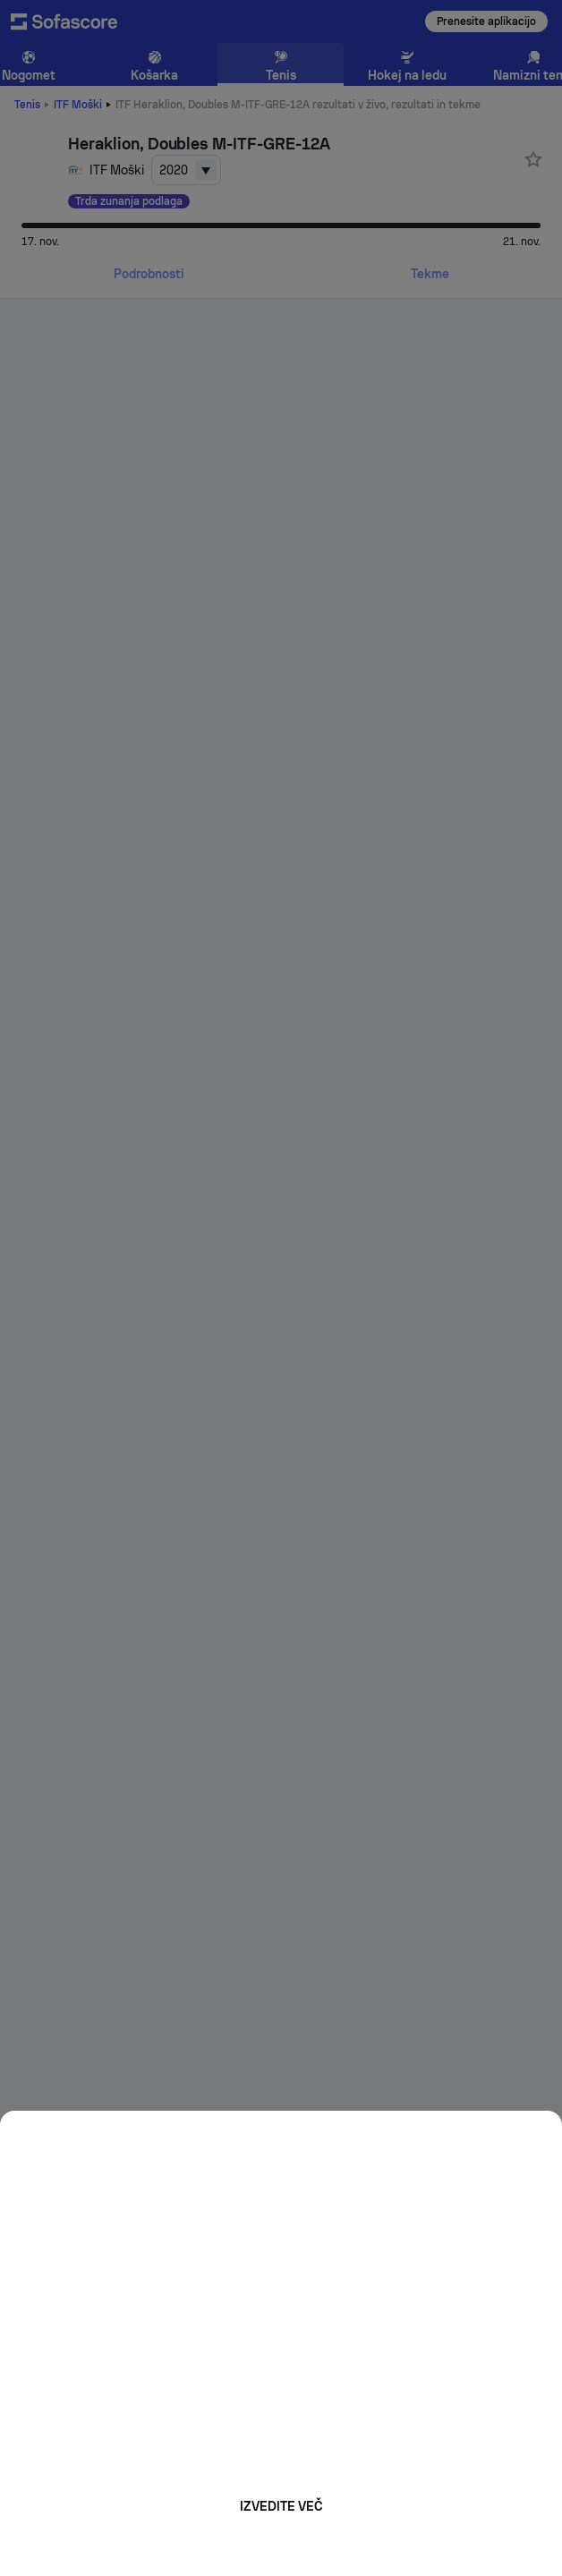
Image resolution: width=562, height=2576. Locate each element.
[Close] (542, 2130)
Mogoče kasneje (281, 2545)
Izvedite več (281, 2506)
